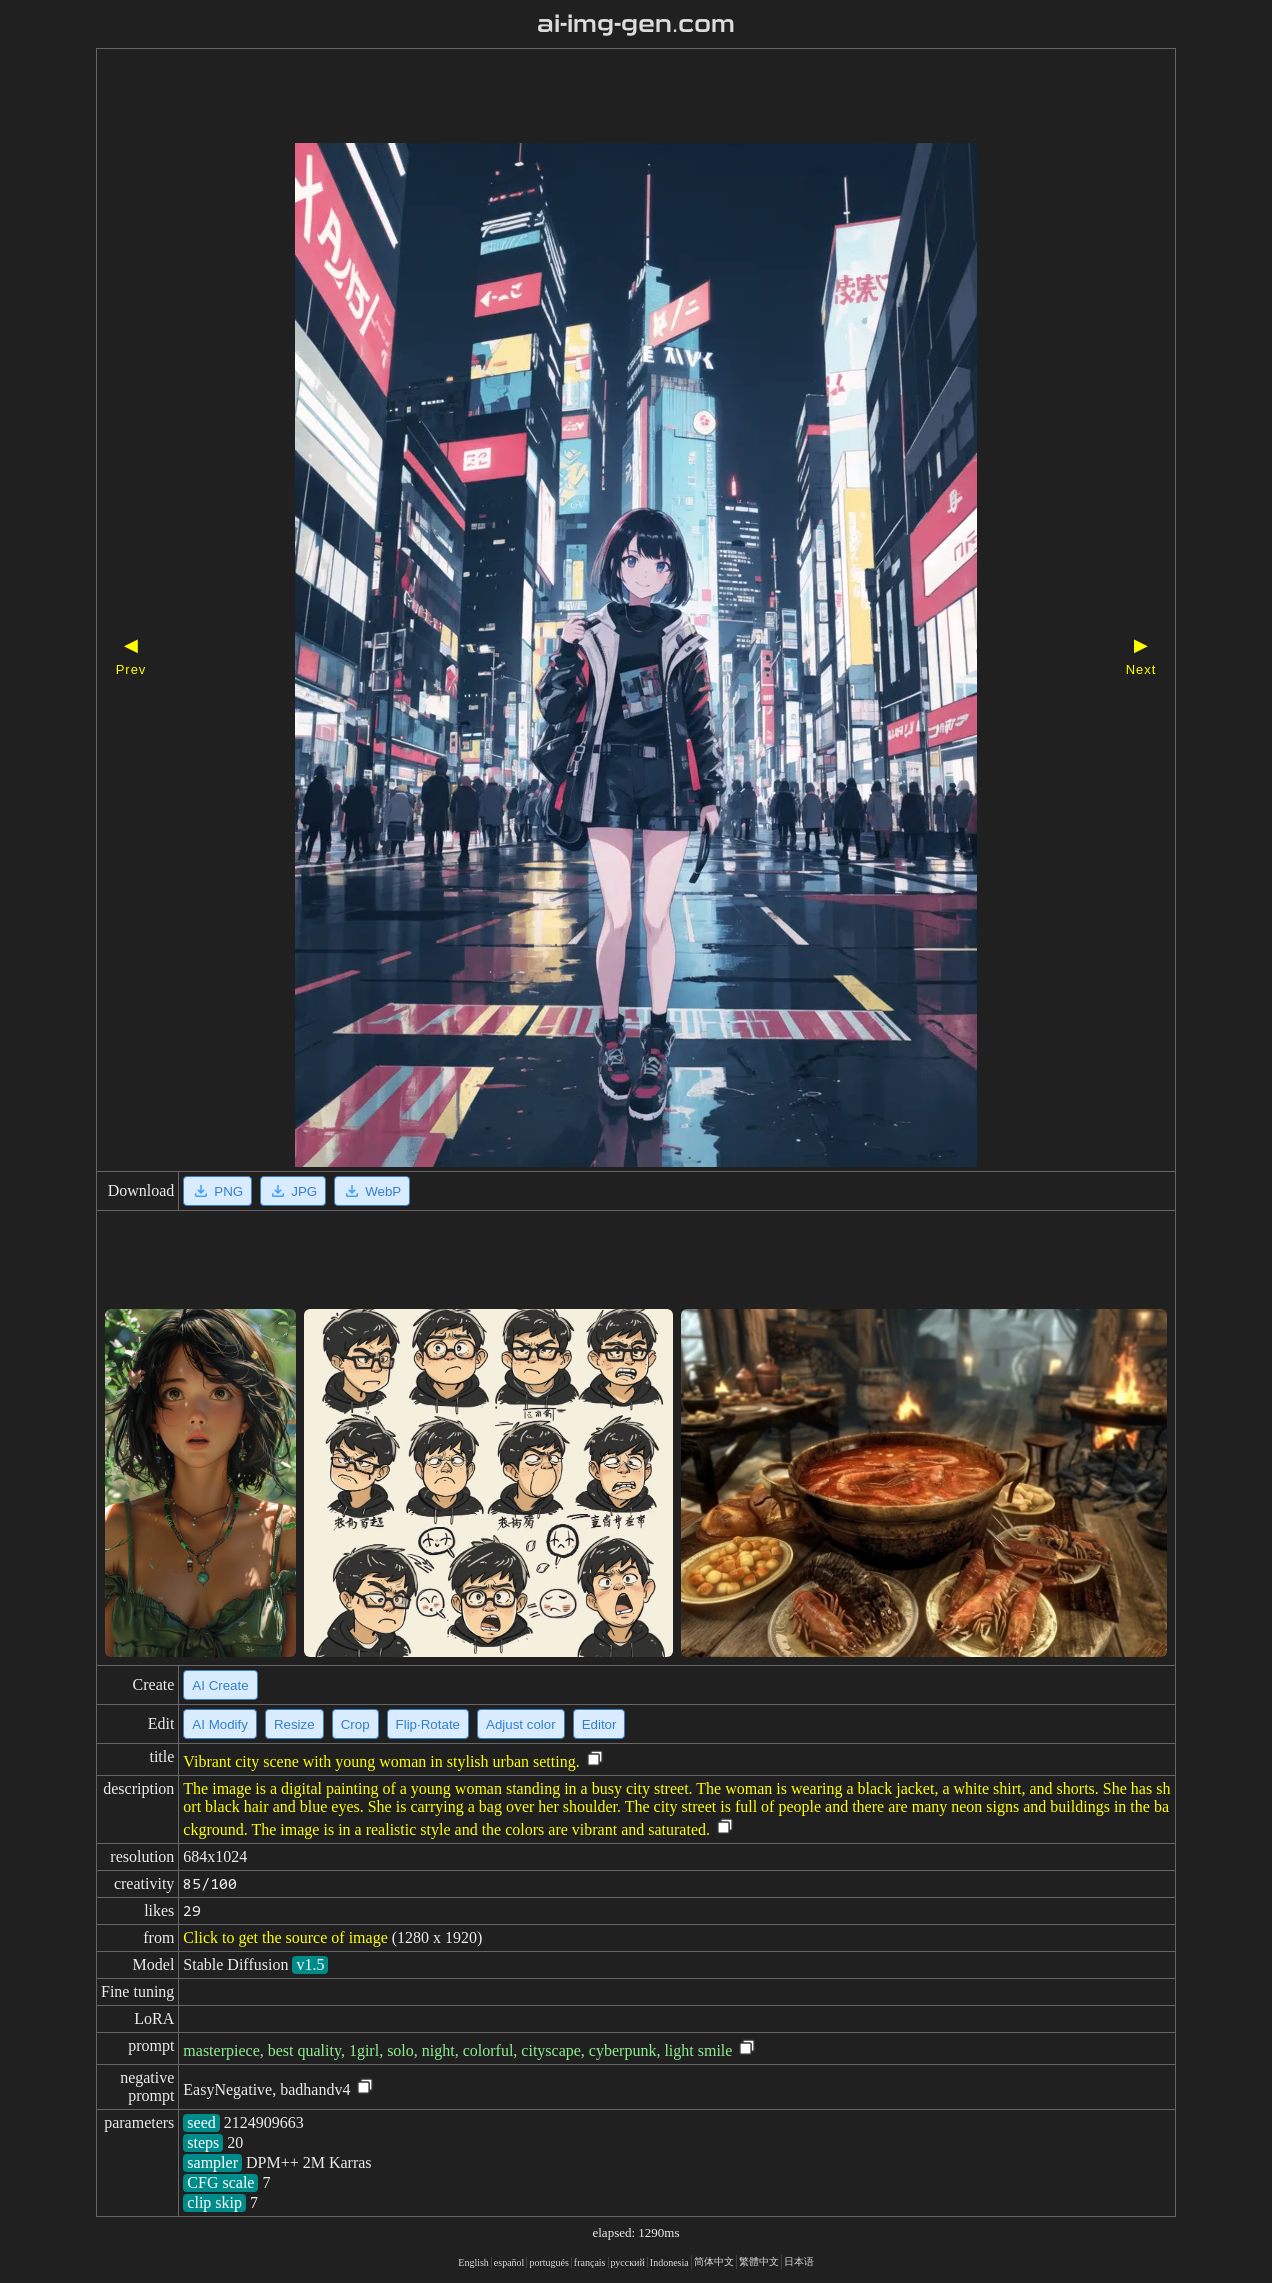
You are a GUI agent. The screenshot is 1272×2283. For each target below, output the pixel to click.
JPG (293, 1191)
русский (628, 2262)
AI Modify (220, 1724)
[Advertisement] (601, 98)
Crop (355, 1724)
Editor (599, 1724)
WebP (372, 1191)
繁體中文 (759, 2261)
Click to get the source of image (285, 1937)
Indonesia (669, 2262)
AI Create (220, 1685)
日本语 (799, 2261)
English (473, 2262)
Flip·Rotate (428, 1724)
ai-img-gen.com (636, 24)
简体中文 (714, 2261)
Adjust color (521, 1724)
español (509, 2262)
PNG (217, 1191)
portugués (548, 2262)
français (590, 2262)
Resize (294, 1724)
